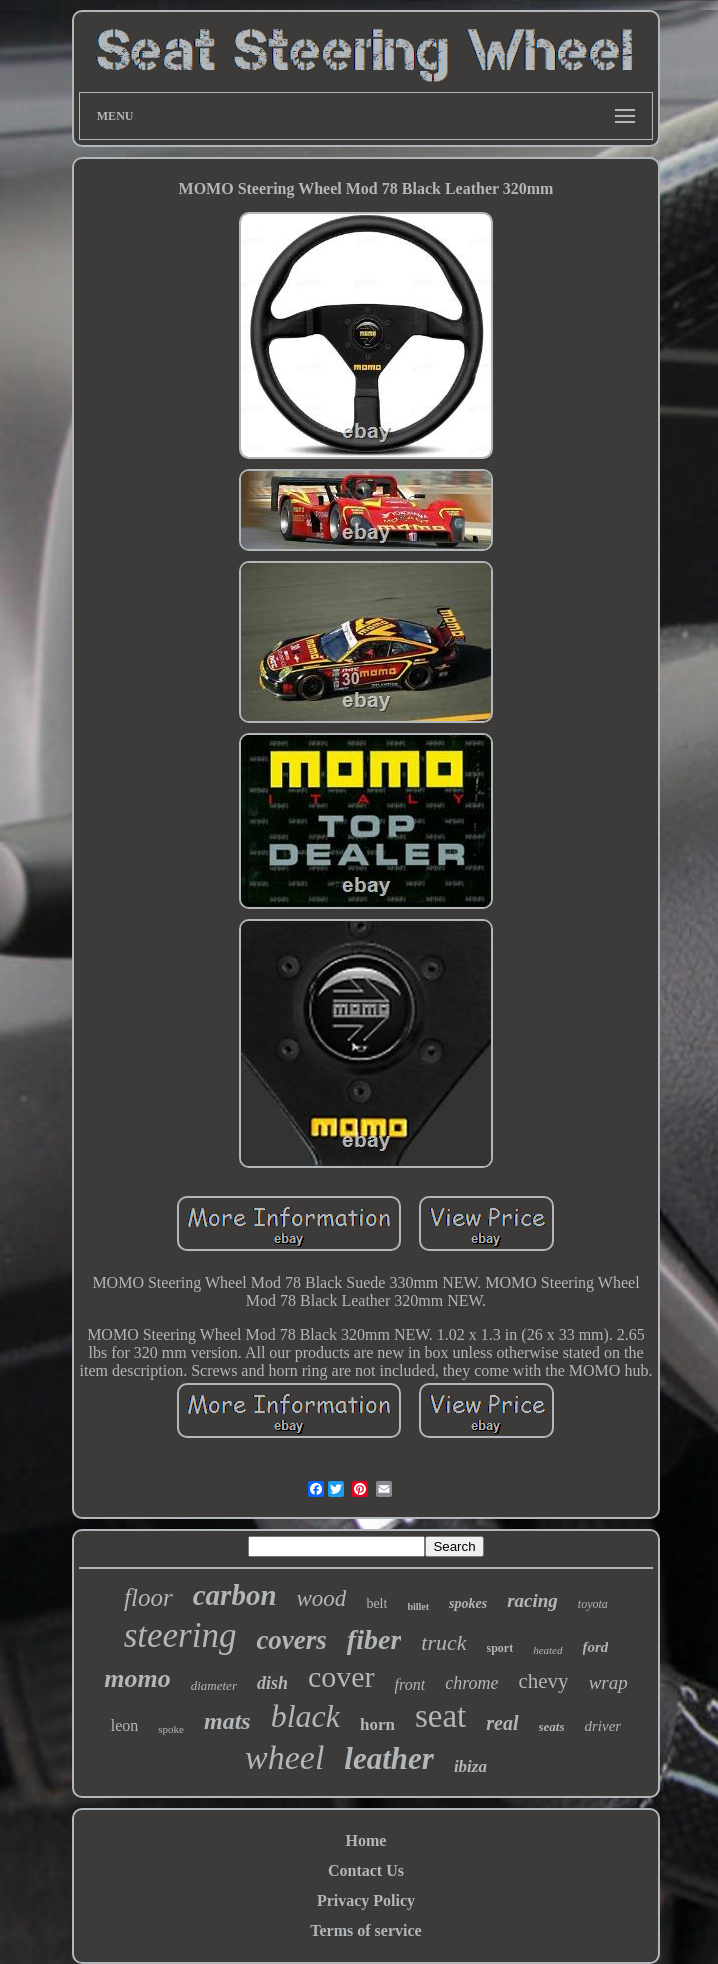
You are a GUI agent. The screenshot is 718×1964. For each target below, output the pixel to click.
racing (532, 1600)
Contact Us (366, 1870)
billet (418, 1606)
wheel (284, 1757)
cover (341, 1676)
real (502, 1723)
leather (389, 1758)
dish (272, 1683)
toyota (593, 1604)
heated (547, 1650)
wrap (608, 1682)
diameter (214, 1685)
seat (440, 1716)
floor (148, 1597)
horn (377, 1724)
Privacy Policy (366, 1900)
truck (443, 1642)
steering (180, 1635)
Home (366, 1840)
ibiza (470, 1766)
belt (376, 1603)
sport (500, 1648)
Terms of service (365, 1930)
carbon (235, 1595)
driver (603, 1726)
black (305, 1716)
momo (137, 1678)
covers (291, 1640)
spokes (468, 1603)
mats (227, 1721)
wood (322, 1598)
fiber (374, 1639)
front (410, 1684)
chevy (543, 1681)
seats (552, 1726)
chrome (471, 1683)
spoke (171, 1729)
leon (125, 1725)
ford (596, 1647)
